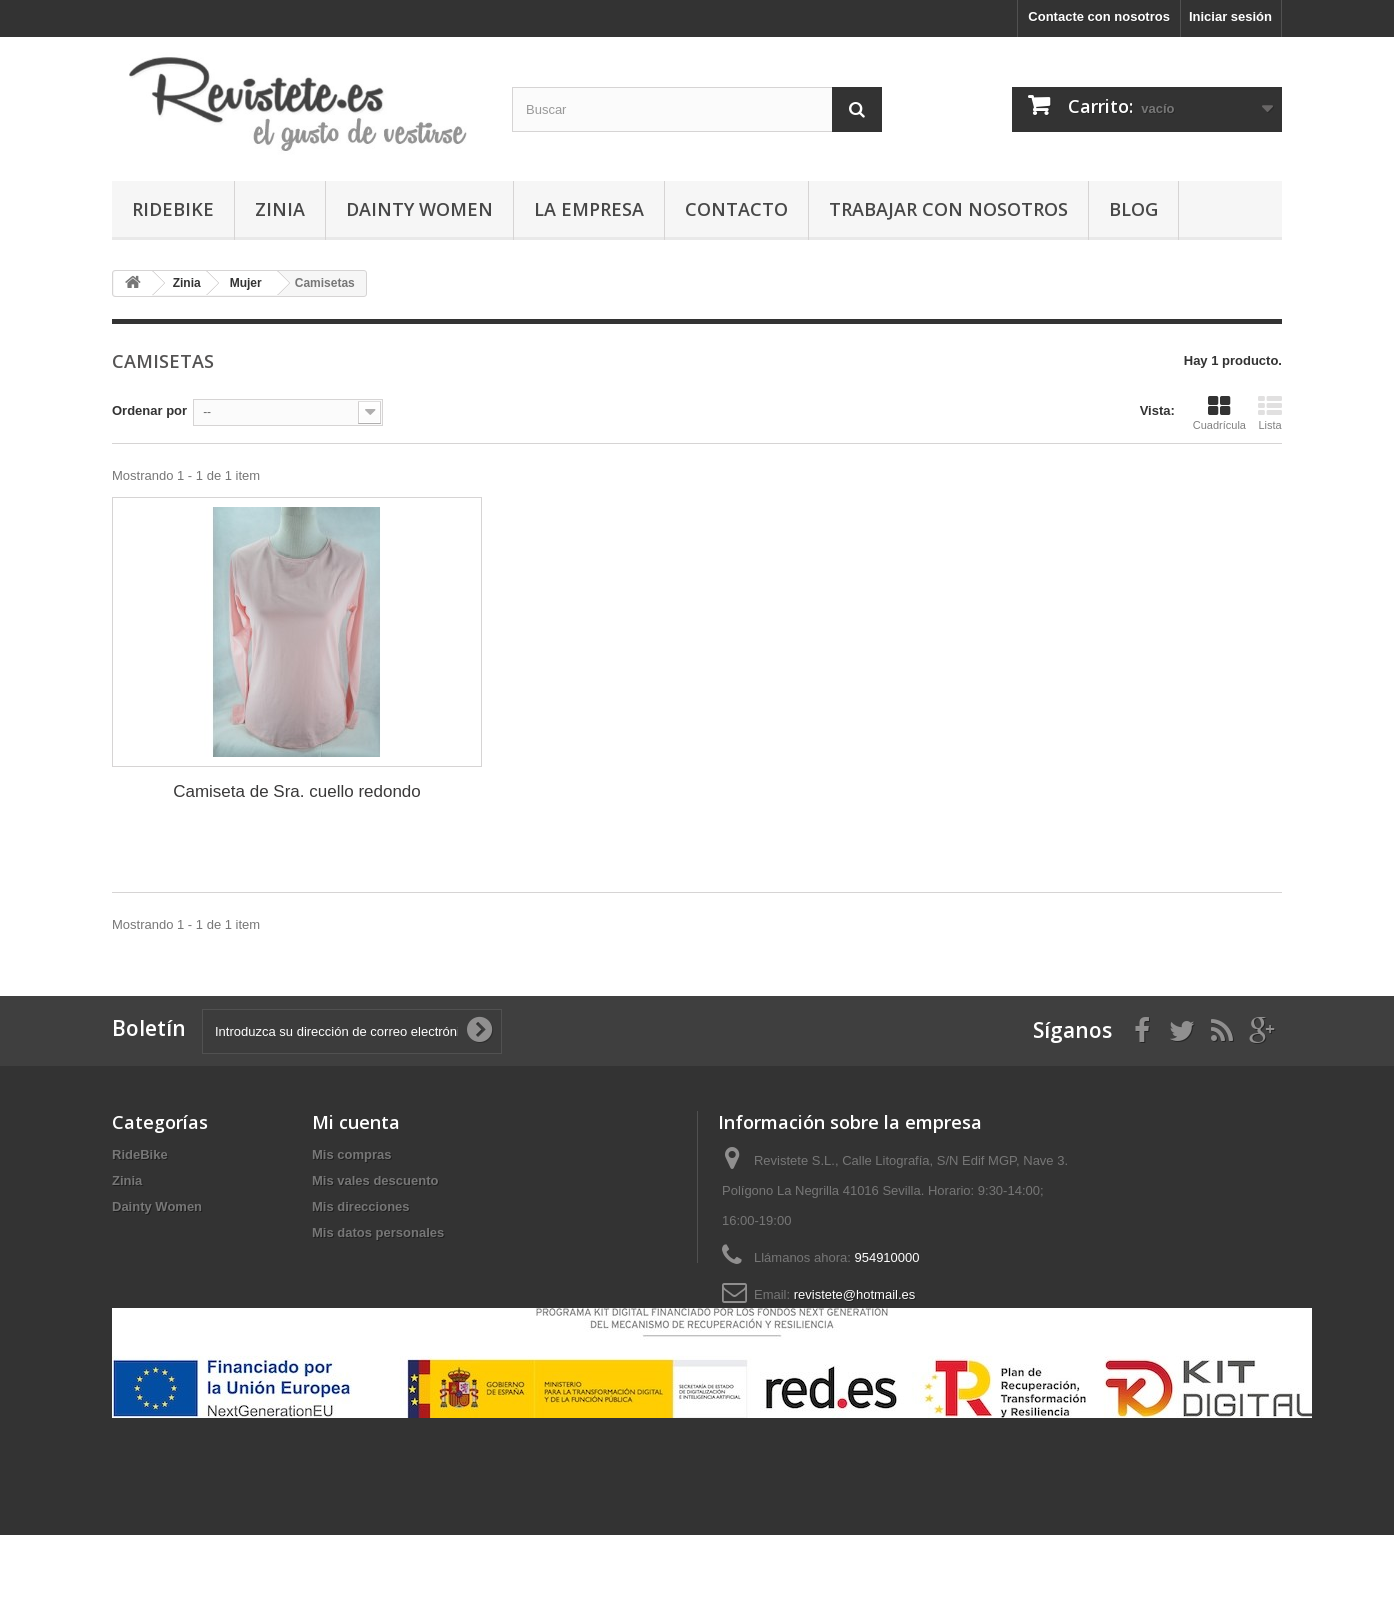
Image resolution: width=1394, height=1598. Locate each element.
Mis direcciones (361, 1206)
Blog (1133, 209)
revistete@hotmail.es (855, 1294)
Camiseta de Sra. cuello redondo (297, 791)
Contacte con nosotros (1099, 16)
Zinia (280, 209)
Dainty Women (419, 209)
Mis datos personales (378, 1232)
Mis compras (351, 1154)
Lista (1270, 413)
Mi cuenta (356, 1122)
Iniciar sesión (1230, 16)
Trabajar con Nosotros (948, 209)
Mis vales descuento (375, 1180)
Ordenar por (149, 410)
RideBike (173, 209)
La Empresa (589, 209)
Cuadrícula (1219, 413)
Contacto (736, 209)
